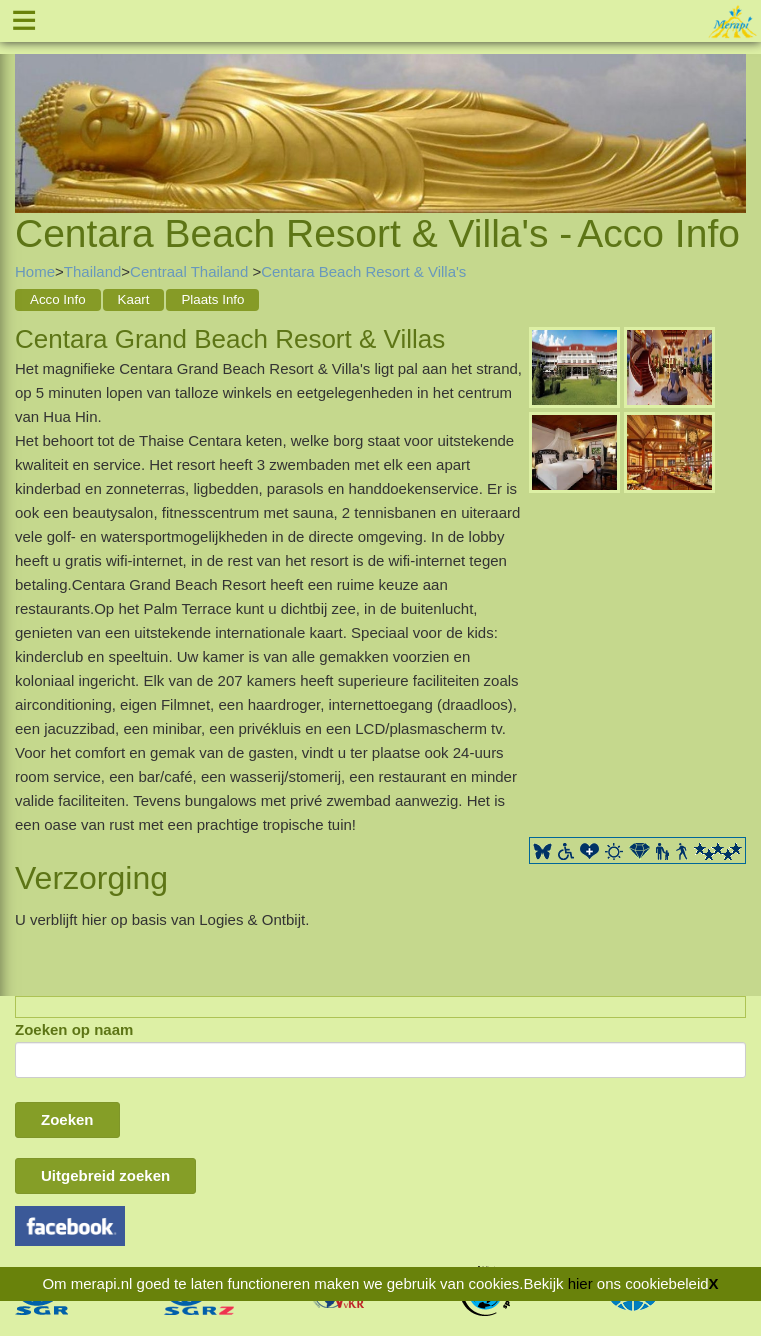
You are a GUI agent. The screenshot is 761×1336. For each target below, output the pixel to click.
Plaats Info (212, 299)
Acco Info (58, 299)
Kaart (134, 299)
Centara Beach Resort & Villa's (363, 271)
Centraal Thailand (191, 271)
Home (35, 271)
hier (580, 1283)
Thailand (93, 271)
